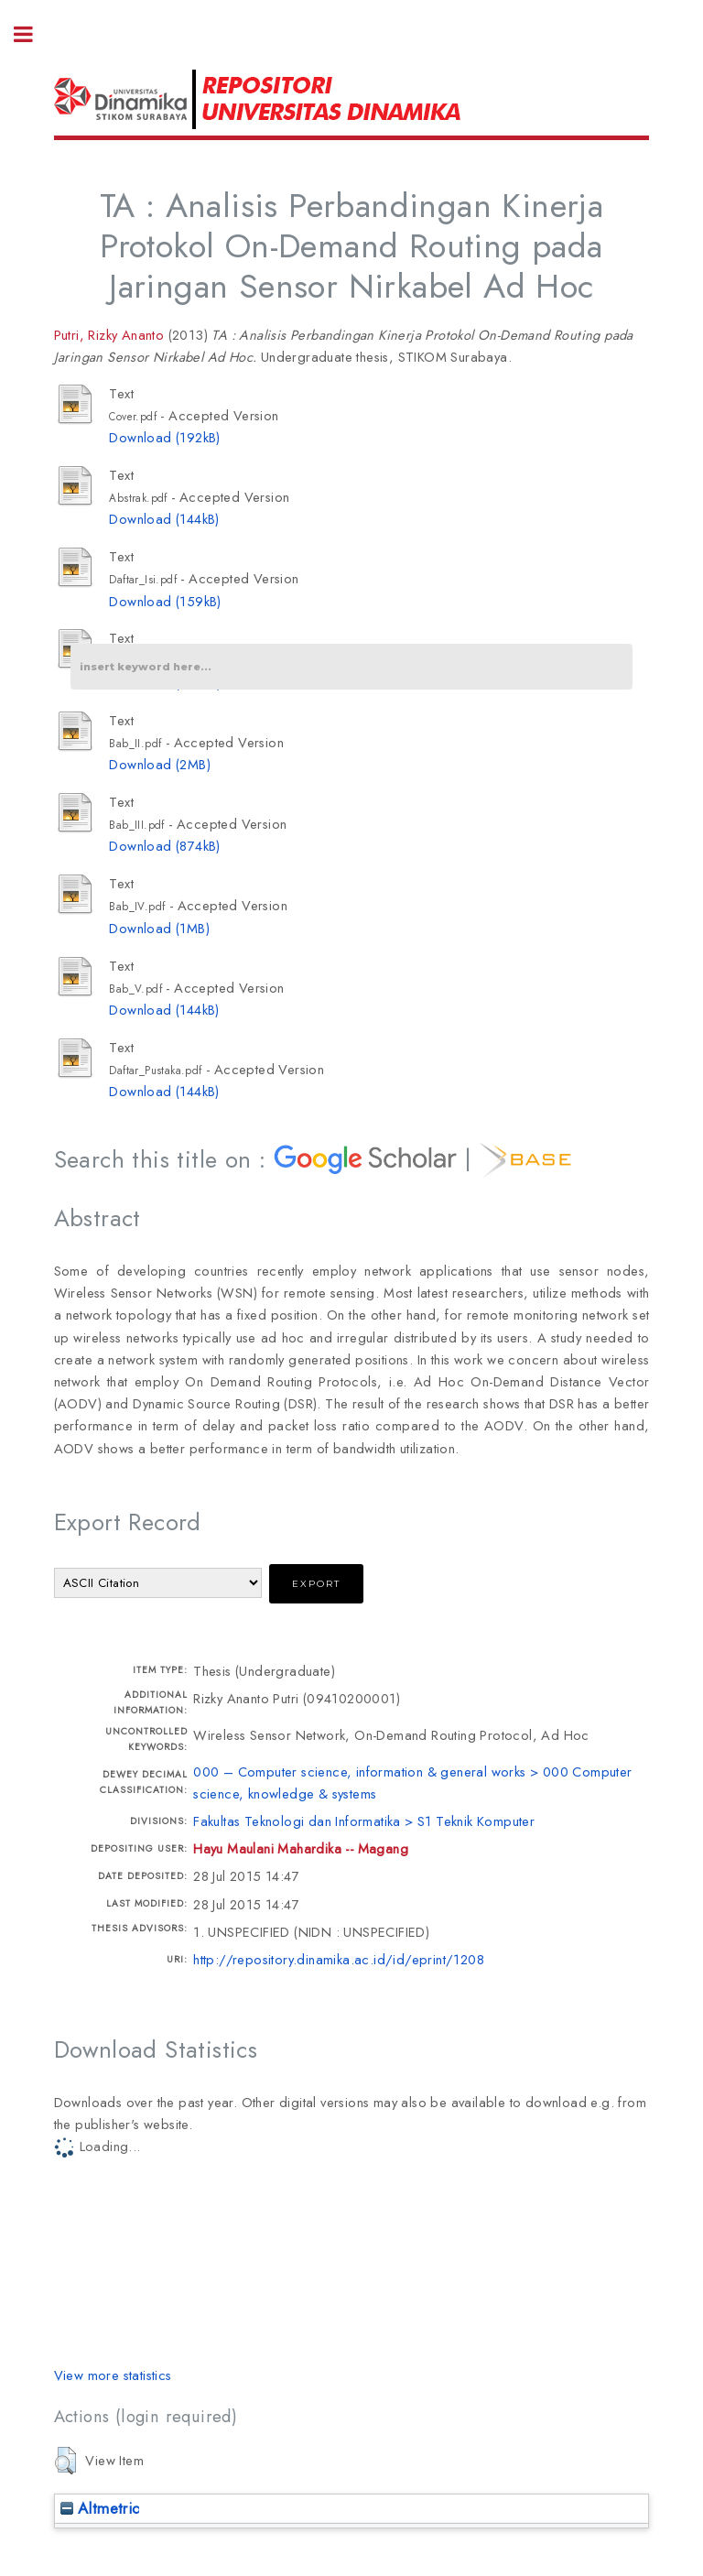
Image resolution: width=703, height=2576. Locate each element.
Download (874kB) (164, 845)
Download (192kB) (164, 437)
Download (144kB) (164, 518)
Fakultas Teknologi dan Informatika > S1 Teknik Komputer (364, 1821)
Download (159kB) (165, 601)
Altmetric (100, 2508)
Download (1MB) (159, 928)
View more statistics (113, 2375)
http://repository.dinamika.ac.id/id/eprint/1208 (338, 1959)
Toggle (33, 34)
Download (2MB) (160, 764)
